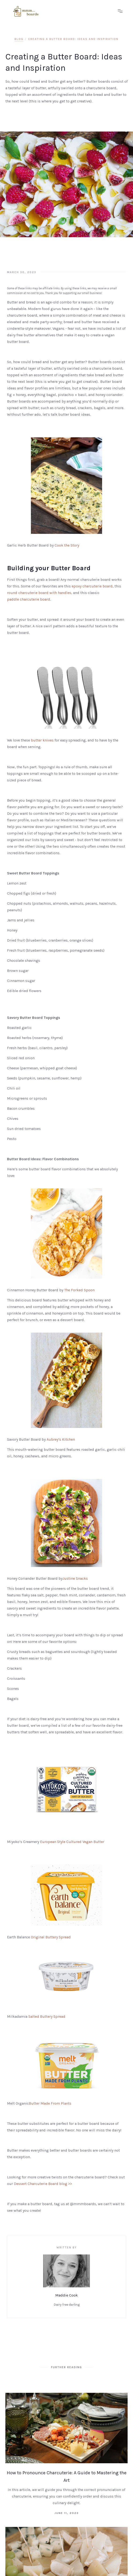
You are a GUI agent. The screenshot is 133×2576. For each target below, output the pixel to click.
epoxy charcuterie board (92, 586)
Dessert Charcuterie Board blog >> (43, 2183)
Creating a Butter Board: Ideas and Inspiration (73, 39)
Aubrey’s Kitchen (61, 1439)
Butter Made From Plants (50, 2103)
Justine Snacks (76, 1578)
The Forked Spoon (80, 1290)
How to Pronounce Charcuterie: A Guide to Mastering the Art (66, 2476)
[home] (62, 11)
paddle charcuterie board (28, 599)
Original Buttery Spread (51, 1937)
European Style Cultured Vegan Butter (72, 1841)
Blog (19, 39)
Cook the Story (67, 545)
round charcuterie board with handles (39, 592)
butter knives (42, 740)
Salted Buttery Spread (47, 2016)
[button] (120, 11)
